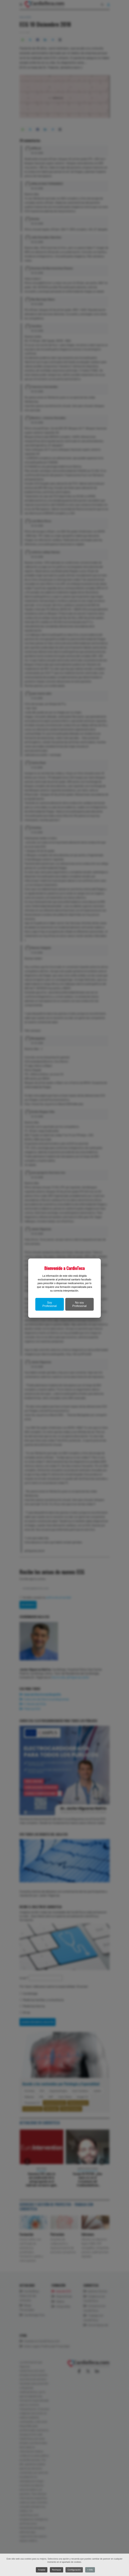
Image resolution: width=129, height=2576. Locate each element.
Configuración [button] (74, 2570)
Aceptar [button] (41, 2570)
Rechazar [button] (56, 2570)
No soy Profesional (79, 1304)
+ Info (90, 2570)
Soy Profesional (49, 1304)
